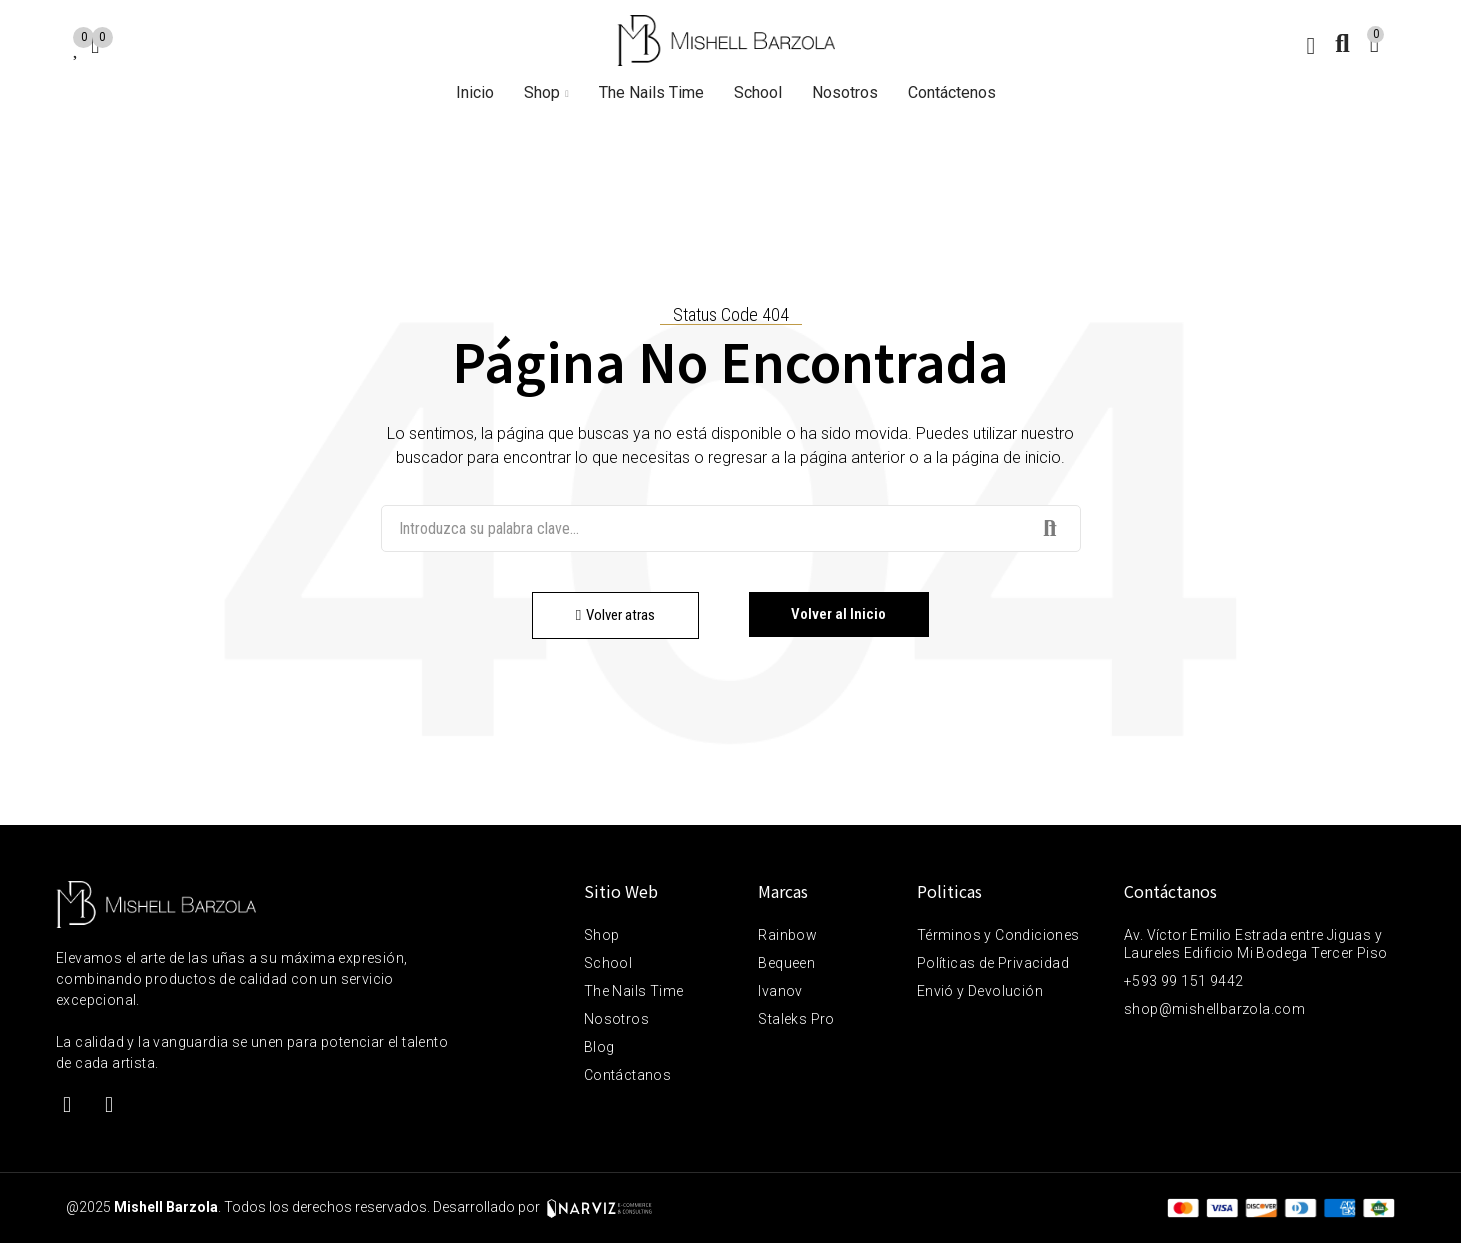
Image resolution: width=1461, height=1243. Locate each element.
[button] (617, 615)
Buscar (1049, 528)
